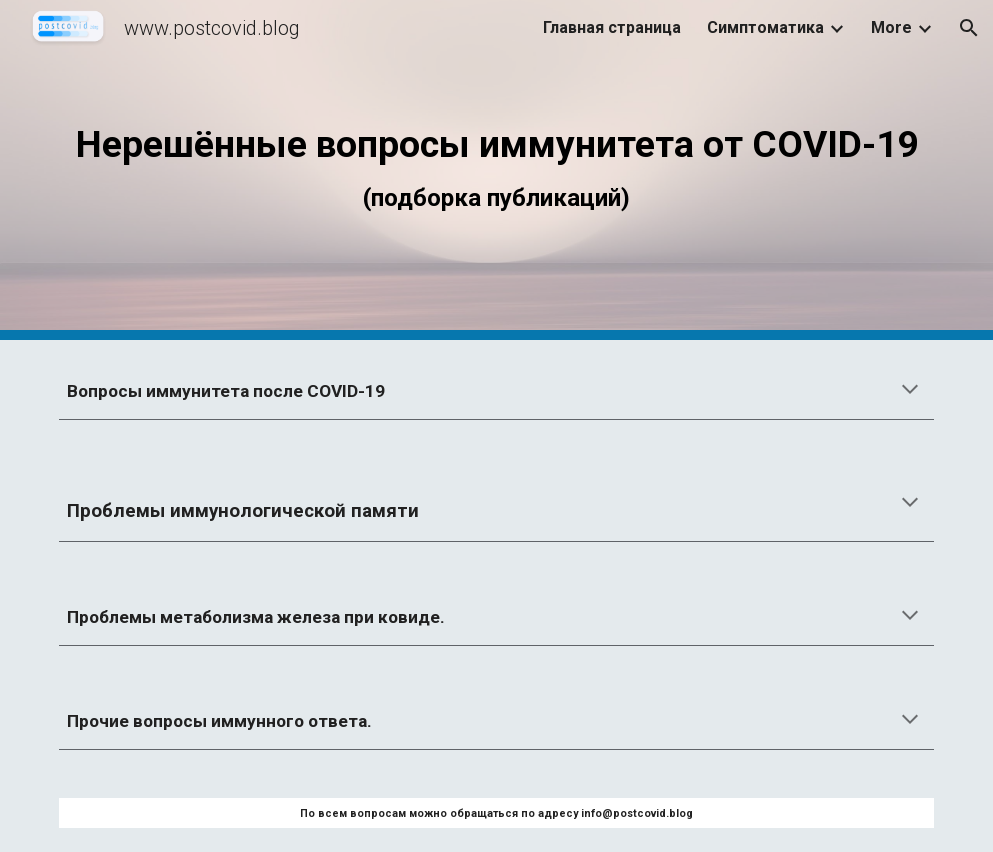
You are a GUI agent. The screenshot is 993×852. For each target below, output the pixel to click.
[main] (496, 169)
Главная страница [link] (612, 27)
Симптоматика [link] (765, 27)
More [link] (891, 27)
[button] (969, 28)
